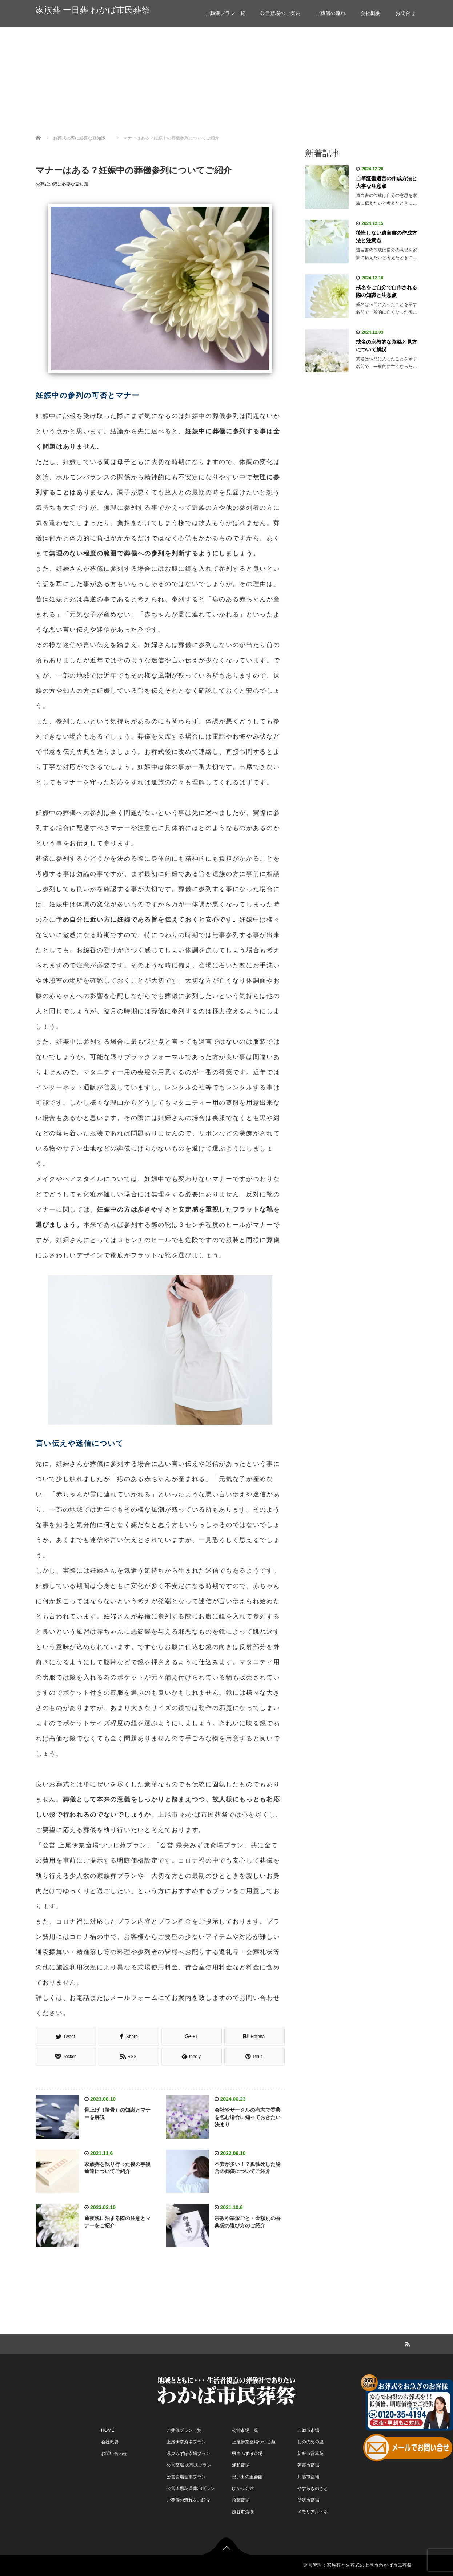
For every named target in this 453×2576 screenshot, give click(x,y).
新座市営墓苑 (310, 2453)
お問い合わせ (114, 2453)
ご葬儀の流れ (330, 13)
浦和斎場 (240, 2465)
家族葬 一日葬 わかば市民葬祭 (93, 10)
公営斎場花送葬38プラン (191, 2488)
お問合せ (405, 13)
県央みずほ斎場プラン (188, 2453)
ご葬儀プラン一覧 (225, 13)
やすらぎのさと (312, 2488)
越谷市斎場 (243, 2511)
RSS (406, 2343)
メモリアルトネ (312, 2511)
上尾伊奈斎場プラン (186, 2441)
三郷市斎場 (308, 2430)
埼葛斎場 (240, 2500)
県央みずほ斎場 (247, 2453)
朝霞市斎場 (308, 2465)
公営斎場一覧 (245, 2430)
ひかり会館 (243, 2488)
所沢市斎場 (308, 2500)
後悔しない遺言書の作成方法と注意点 (386, 236)
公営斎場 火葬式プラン (189, 2465)
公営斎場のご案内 (280, 13)
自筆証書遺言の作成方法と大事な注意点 (386, 182)
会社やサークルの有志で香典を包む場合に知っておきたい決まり (248, 2117)
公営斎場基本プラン (186, 2476)
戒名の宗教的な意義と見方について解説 (386, 345)
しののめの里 (310, 2441)
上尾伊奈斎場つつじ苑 (254, 2441)
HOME (107, 2430)
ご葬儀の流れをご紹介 (188, 2500)
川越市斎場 (308, 2476)
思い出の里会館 (247, 2476)
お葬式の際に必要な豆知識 (62, 184)
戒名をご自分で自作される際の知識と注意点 (386, 291)
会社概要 (370, 13)
